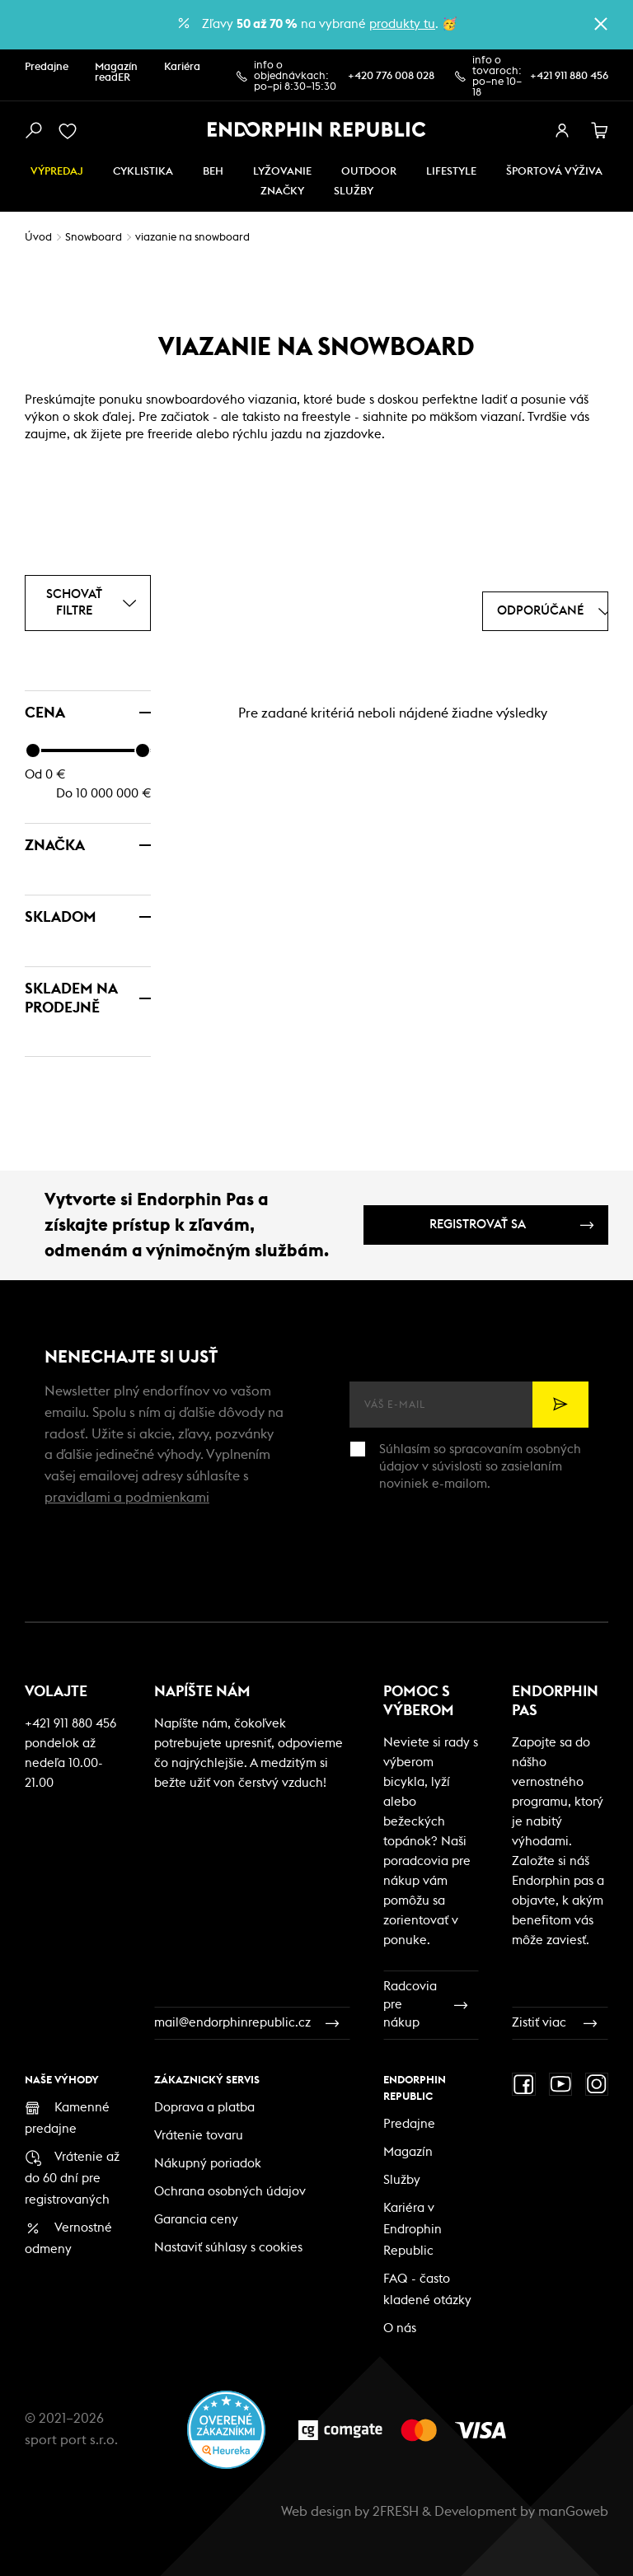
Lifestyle (451, 171)
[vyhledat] (33, 131)
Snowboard (93, 237)
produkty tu (402, 24)
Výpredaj (56, 171)
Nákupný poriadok (207, 2164)
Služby (401, 2180)
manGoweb (573, 2511)
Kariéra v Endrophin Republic (412, 2229)
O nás (399, 2328)
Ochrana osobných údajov (230, 2192)
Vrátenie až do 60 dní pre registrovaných (72, 2178)
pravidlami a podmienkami (127, 1497)
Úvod (38, 237)
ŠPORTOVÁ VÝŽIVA (554, 171)
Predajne (46, 67)
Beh (213, 171)
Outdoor (368, 171)
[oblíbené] (71, 131)
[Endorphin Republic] (317, 129)
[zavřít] (600, 23)
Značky (282, 191)
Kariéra (182, 67)
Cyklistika (143, 171)
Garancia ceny (196, 2220)
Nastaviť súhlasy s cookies (228, 2248)
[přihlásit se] (562, 131)
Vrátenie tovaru (198, 2136)
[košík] (600, 131)
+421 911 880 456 (569, 76)
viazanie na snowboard (192, 237)
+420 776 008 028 (391, 76)
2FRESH (396, 2511)
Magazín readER (116, 72)
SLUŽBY (353, 191)
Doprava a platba (204, 2107)
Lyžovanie (282, 171)
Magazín (408, 2152)
